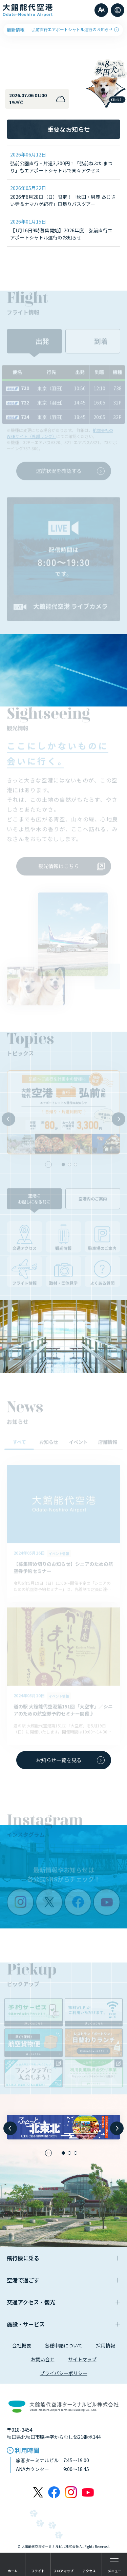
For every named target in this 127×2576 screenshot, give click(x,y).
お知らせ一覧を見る (70, 1760)
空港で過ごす (63, 2280)
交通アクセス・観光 (63, 2302)
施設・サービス (63, 2324)
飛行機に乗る (63, 2258)
